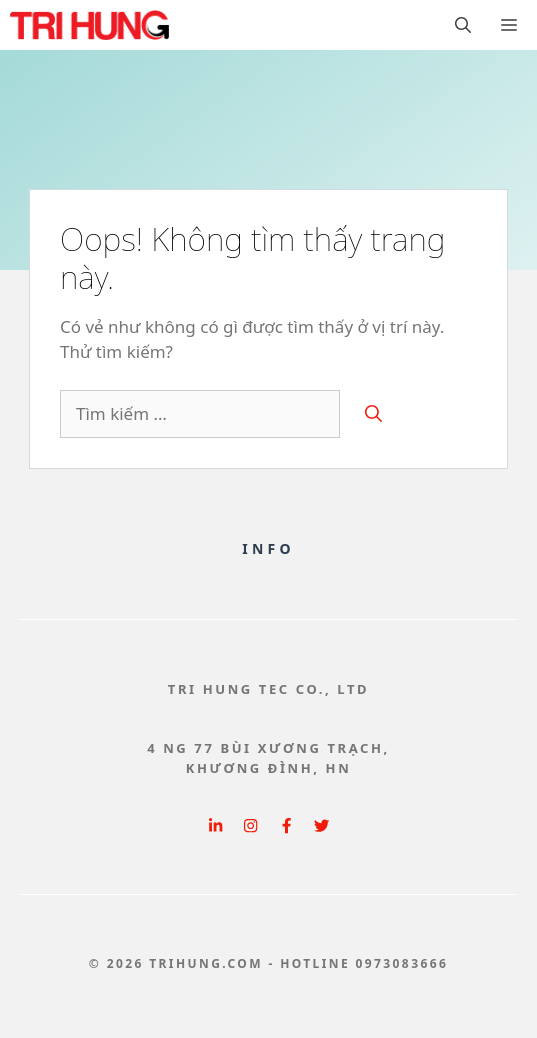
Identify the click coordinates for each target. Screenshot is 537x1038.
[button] (463, 25)
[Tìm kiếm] (373, 414)
